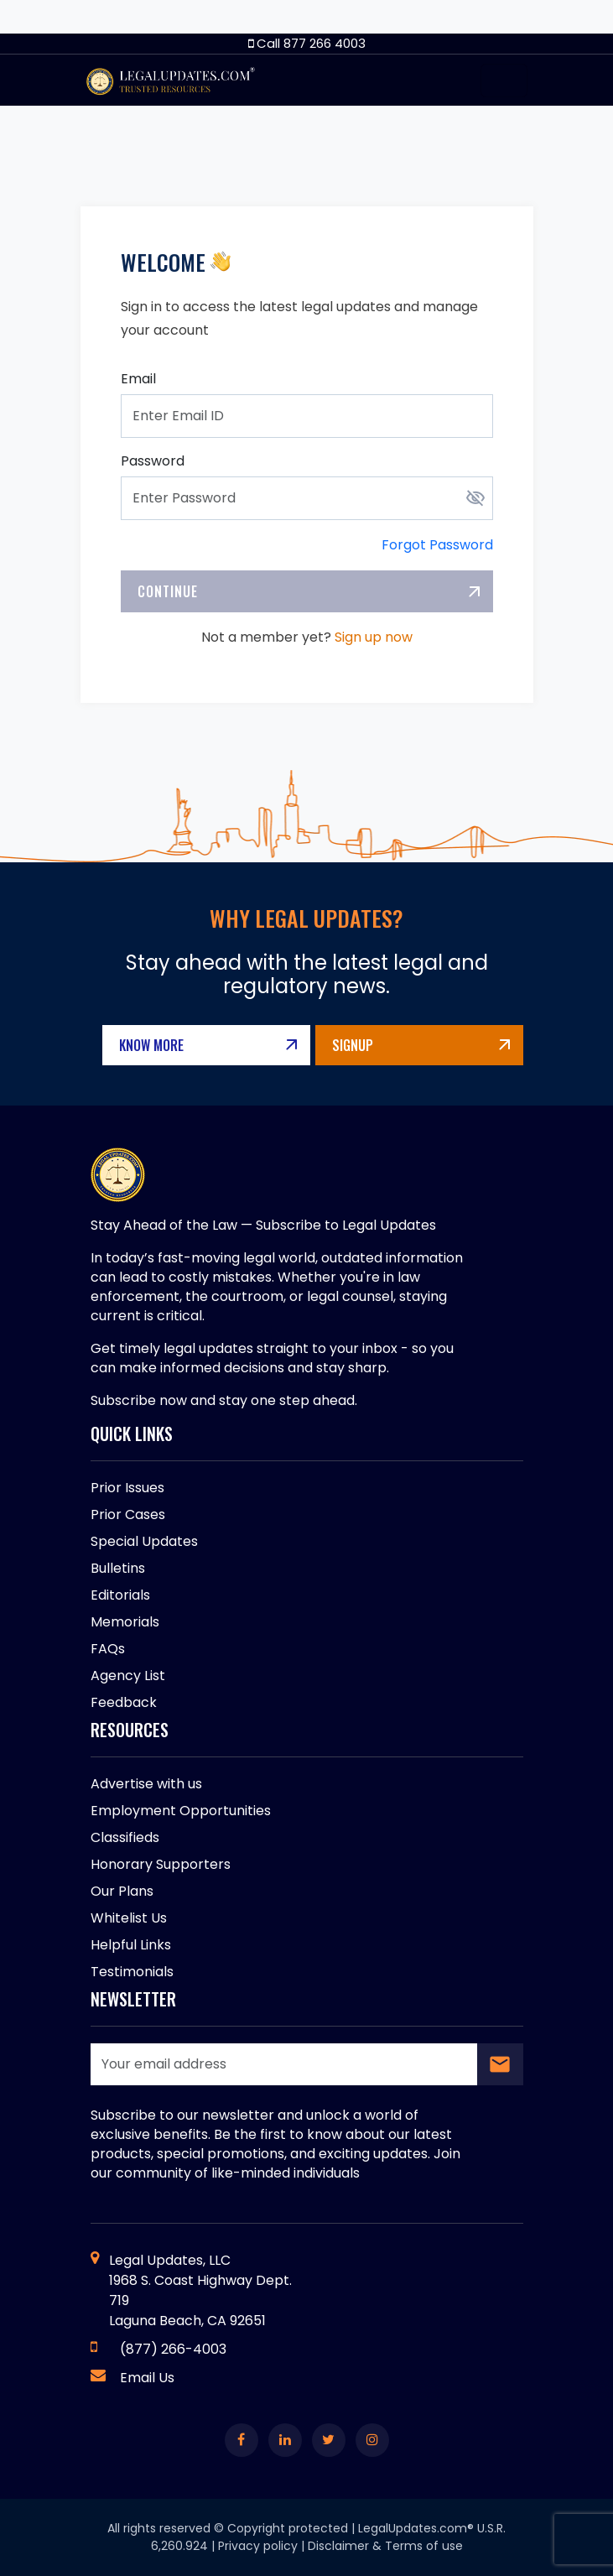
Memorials (125, 1621)
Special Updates (144, 1541)
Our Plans (122, 1891)
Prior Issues (127, 1487)
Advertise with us (146, 1783)
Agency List (128, 1675)
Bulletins (118, 1568)
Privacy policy (258, 2545)
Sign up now (374, 637)
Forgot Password (437, 544)
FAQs (108, 1648)
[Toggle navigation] (504, 80)
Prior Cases (128, 1514)
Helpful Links (131, 1944)
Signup (352, 1045)
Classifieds (125, 1837)
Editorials (120, 1595)
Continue (168, 591)
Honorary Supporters (161, 1864)
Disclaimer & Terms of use (385, 2545)
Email (138, 378)
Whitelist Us (129, 1918)
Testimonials (132, 1971)
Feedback (124, 1702)
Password (152, 461)
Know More (151, 1045)
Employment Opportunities (181, 1810)
